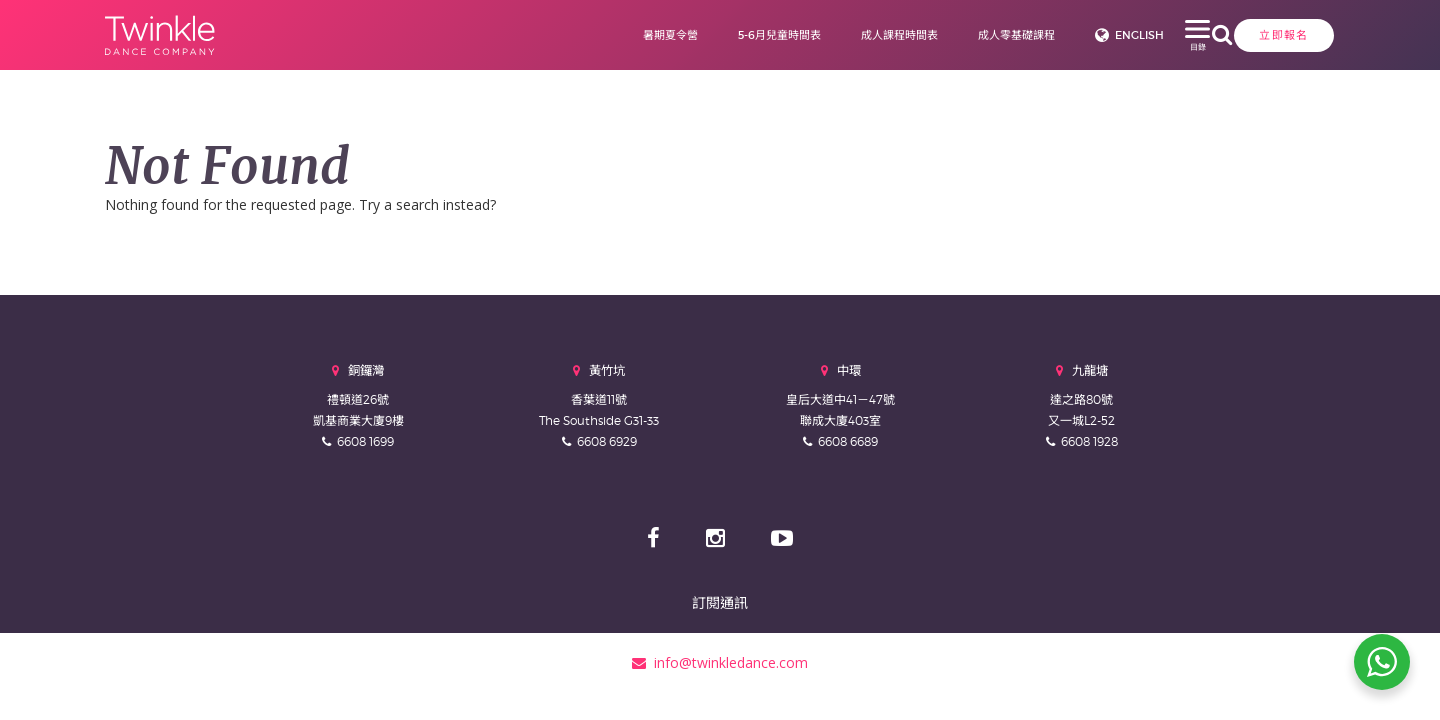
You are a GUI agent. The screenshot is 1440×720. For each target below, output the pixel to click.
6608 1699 (365, 441)
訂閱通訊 (720, 602)
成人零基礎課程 (923, 35)
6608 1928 (1089, 441)
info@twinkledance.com (720, 662)
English (1046, 35)
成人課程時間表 (806, 35)
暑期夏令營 (577, 35)
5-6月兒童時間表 (686, 35)
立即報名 (1160, 35)
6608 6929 (607, 441)
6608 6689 (848, 441)
